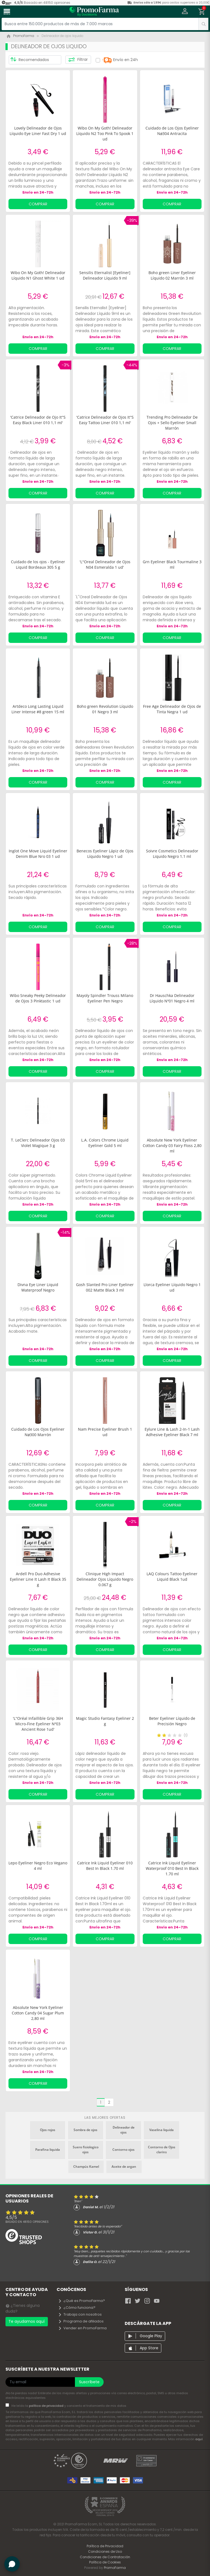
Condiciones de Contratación (105, 2557)
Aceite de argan (124, 2166)
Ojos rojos (47, 2130)
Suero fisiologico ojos (85, 2149)
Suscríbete (89, 2382)
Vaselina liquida (161, 2130)
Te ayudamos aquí (26, 2321)
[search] (203, 24)
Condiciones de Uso (105, 2551)
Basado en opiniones (27, 2222)
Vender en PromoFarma (82, 2328)
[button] (185, 11)
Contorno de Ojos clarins (161, 2149)
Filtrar (78, 59)
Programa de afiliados (81, 2321)
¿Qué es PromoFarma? (81, 2300)
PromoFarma (115, 2567)
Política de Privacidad (105, 2546)
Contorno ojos (123, 2149)
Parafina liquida (47, 2149)
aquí (199, 2439)
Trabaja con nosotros (80, 2314)
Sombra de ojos (85, 2130)
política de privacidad (46, 2406)
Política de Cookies (105, 2562)
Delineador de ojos (124, 2130)
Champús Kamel (86, 2166)
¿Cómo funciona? (76, 2307)
